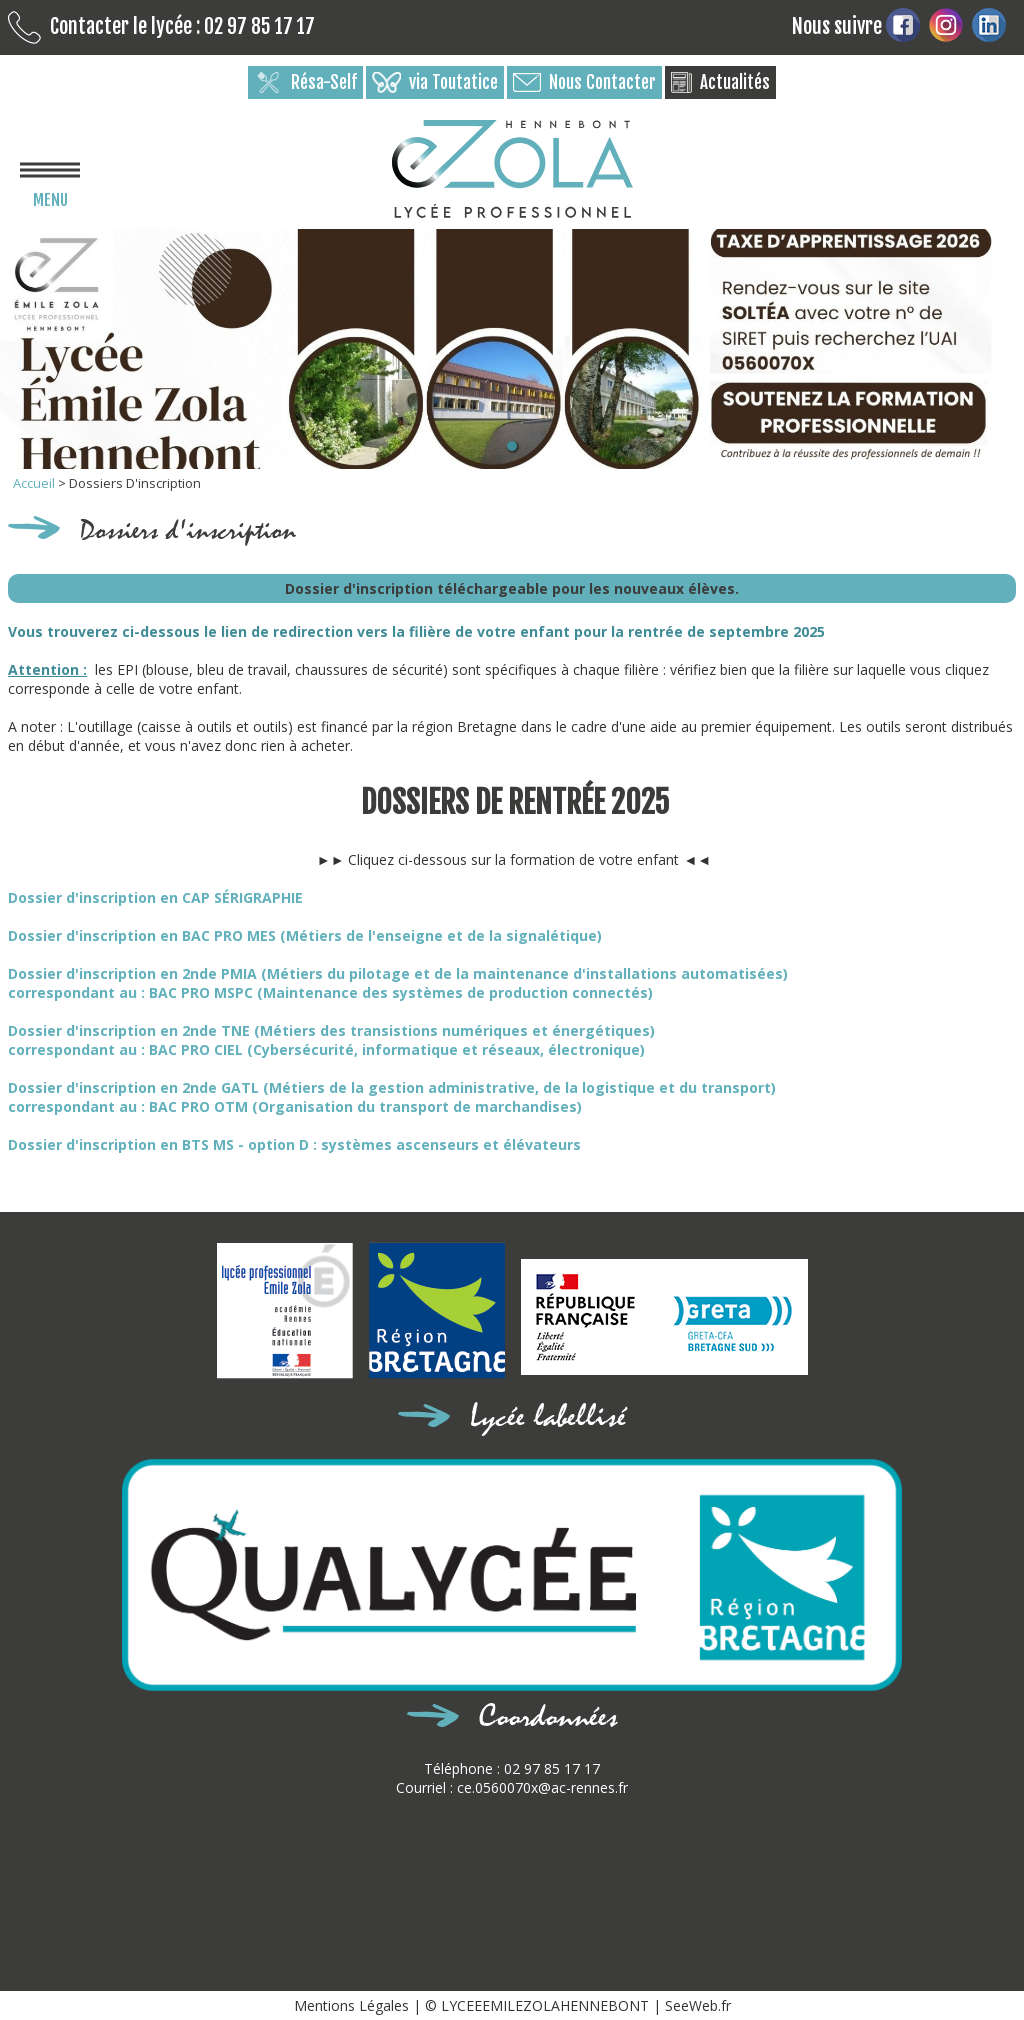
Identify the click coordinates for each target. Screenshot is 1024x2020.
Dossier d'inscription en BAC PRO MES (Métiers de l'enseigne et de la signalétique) (305, 935)
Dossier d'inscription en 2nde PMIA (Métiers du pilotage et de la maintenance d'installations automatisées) (398, 973)
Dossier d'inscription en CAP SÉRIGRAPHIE (155, 897)
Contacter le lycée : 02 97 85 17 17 (161, 27)
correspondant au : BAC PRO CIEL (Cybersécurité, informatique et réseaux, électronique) (326, 1049)
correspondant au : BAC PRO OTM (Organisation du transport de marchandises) (295, 1106)
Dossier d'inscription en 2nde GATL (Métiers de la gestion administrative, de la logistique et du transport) (392, 1087)
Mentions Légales (353, 2005)
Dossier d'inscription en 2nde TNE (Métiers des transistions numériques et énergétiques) (331, 1030)
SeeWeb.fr (698, 2005)
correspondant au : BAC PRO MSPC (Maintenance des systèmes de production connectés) (330, 992)
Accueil (35, 483)
